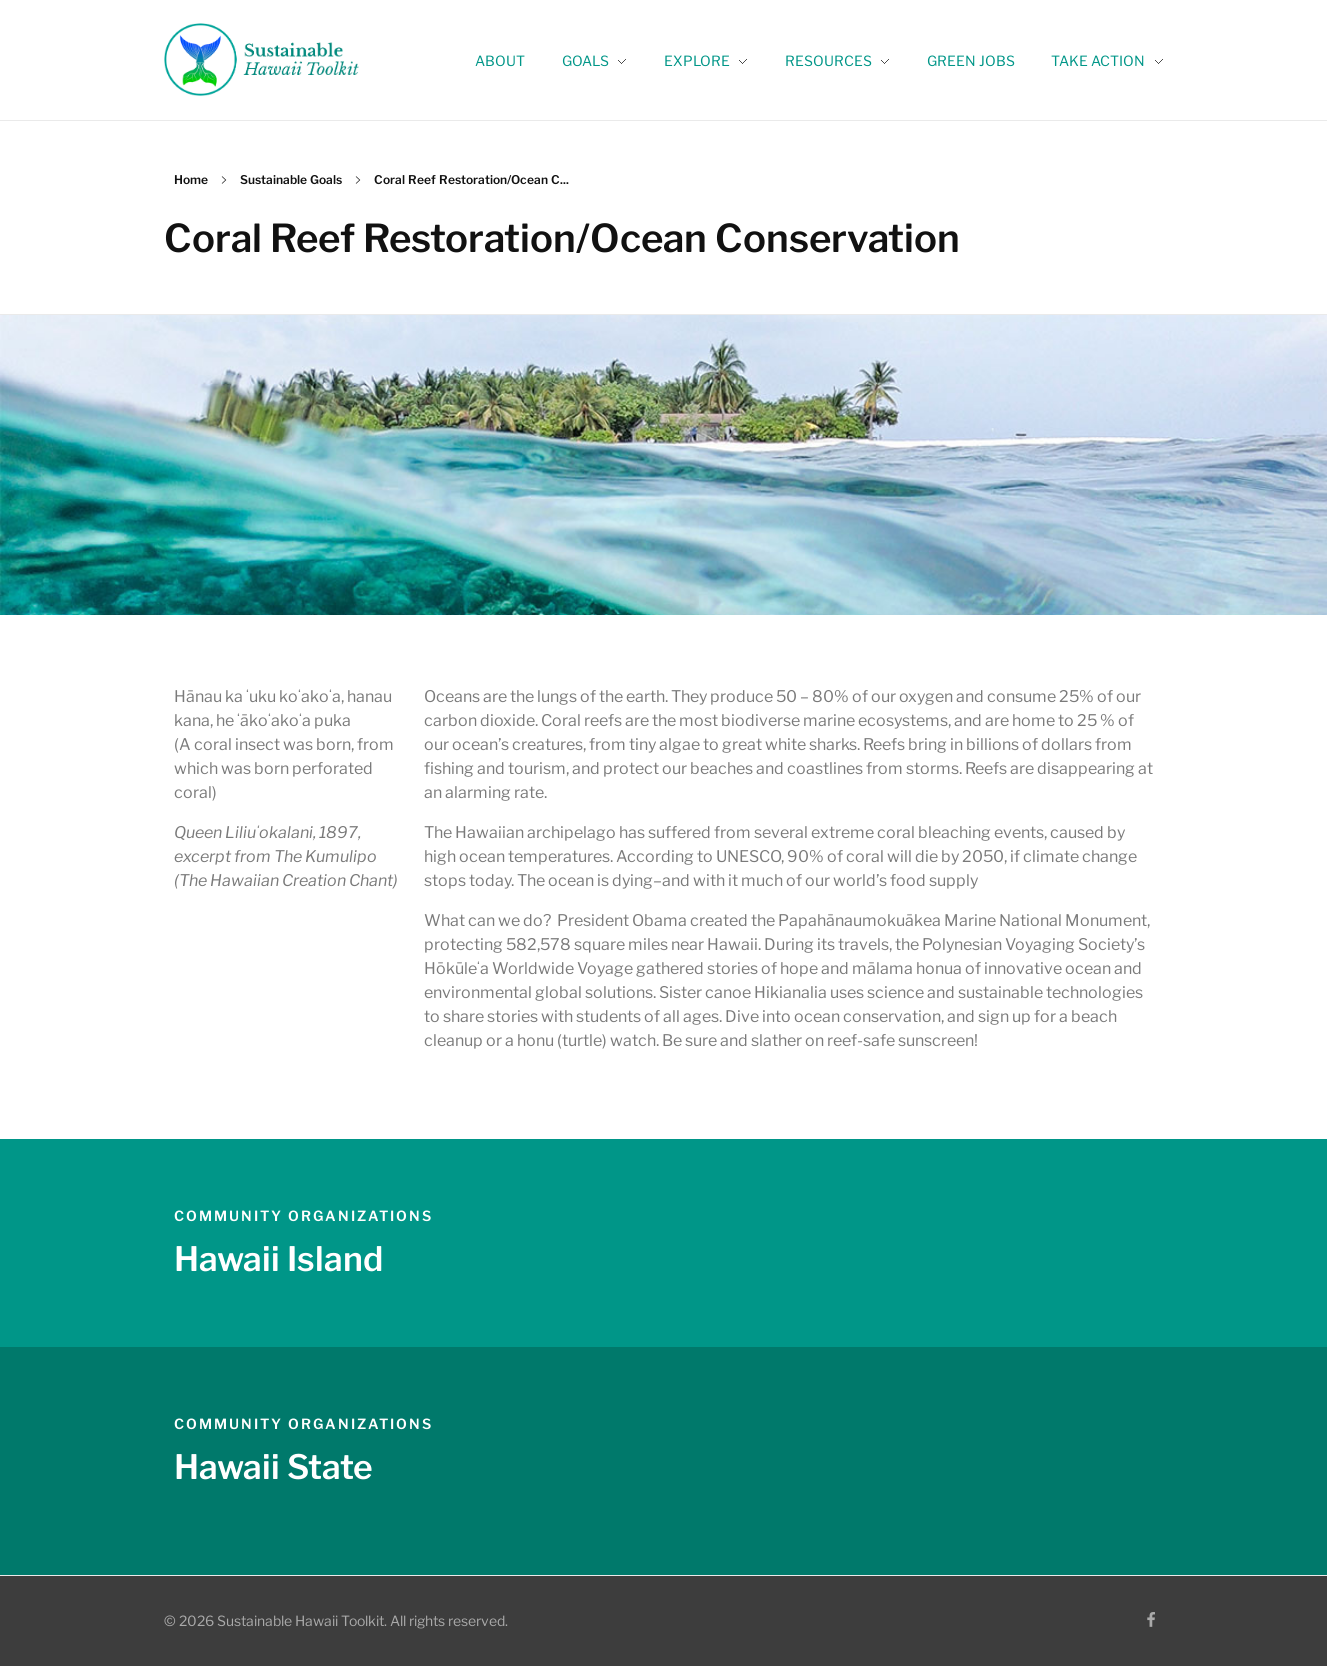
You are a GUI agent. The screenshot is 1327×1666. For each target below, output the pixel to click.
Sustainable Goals (291, 179)
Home (191, 179)
